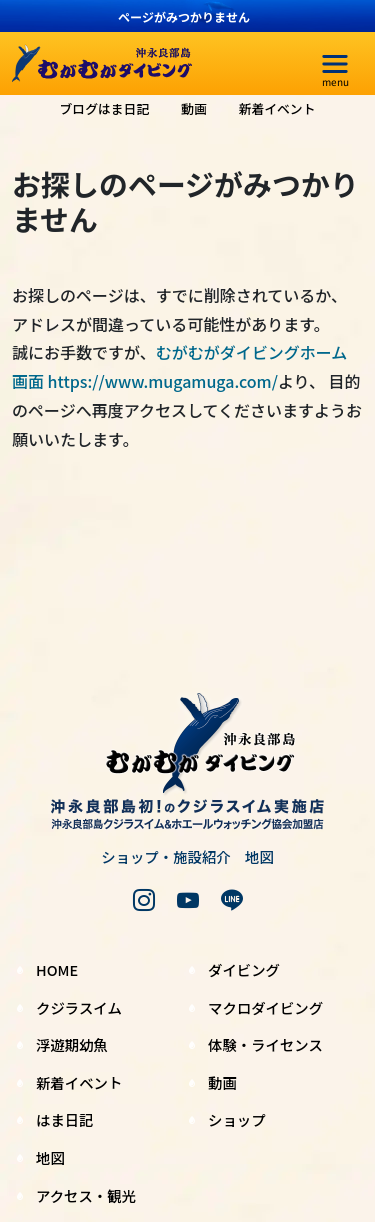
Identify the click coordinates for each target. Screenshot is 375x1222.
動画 (194, 108)
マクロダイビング (265, 1007)
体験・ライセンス (265, 1044)
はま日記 (65, 1119)
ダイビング (244, 969)
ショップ (237, 1119)
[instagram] (144, 900)
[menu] (335, 64)
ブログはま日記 (105, 108)
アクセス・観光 (86, 1195)
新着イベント (277, 108)
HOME (57, 969)
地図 (259, 856)
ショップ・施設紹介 (166, 856)
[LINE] (232, 900)
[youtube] (188, 900)
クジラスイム (79, 1007)
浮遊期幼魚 (72, 1044)
